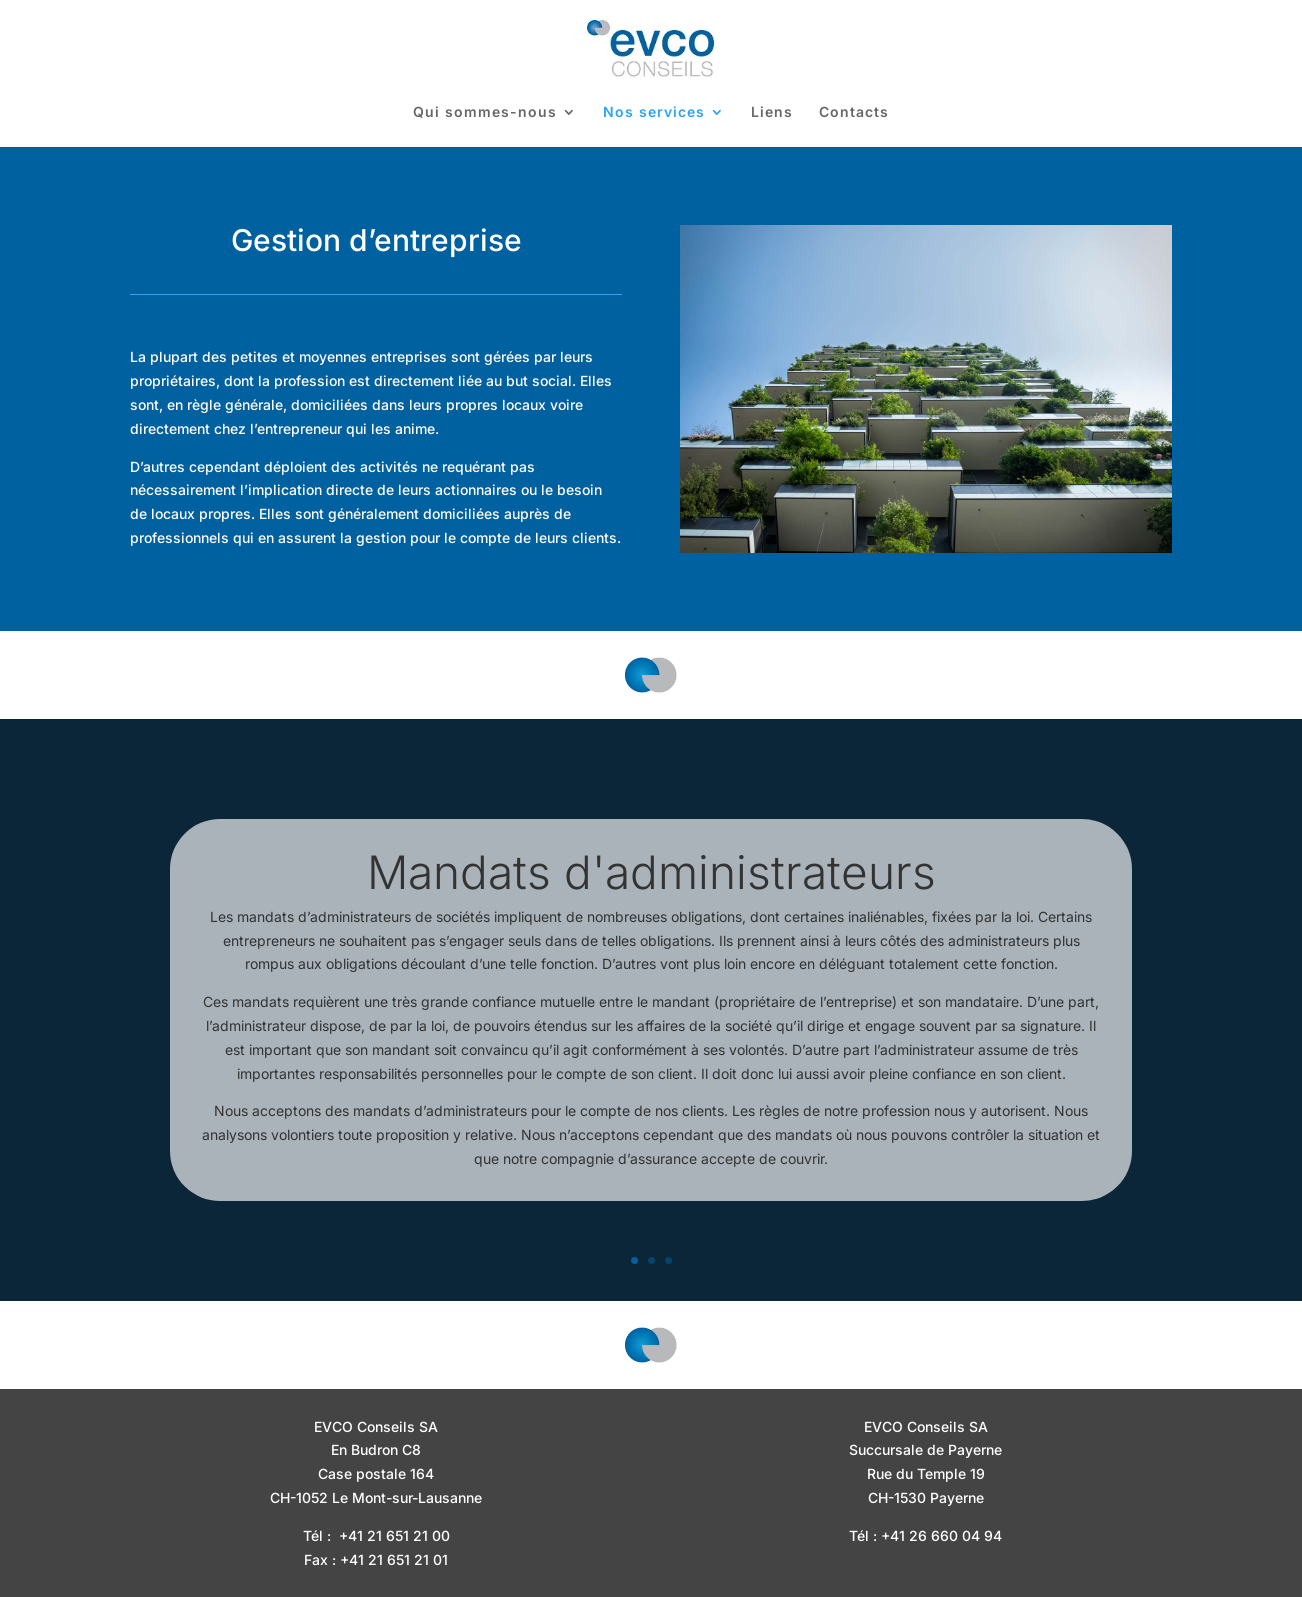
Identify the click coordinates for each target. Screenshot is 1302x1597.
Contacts (854, 112)
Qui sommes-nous (485, 112)
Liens (772, 112)
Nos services (654, 112)
